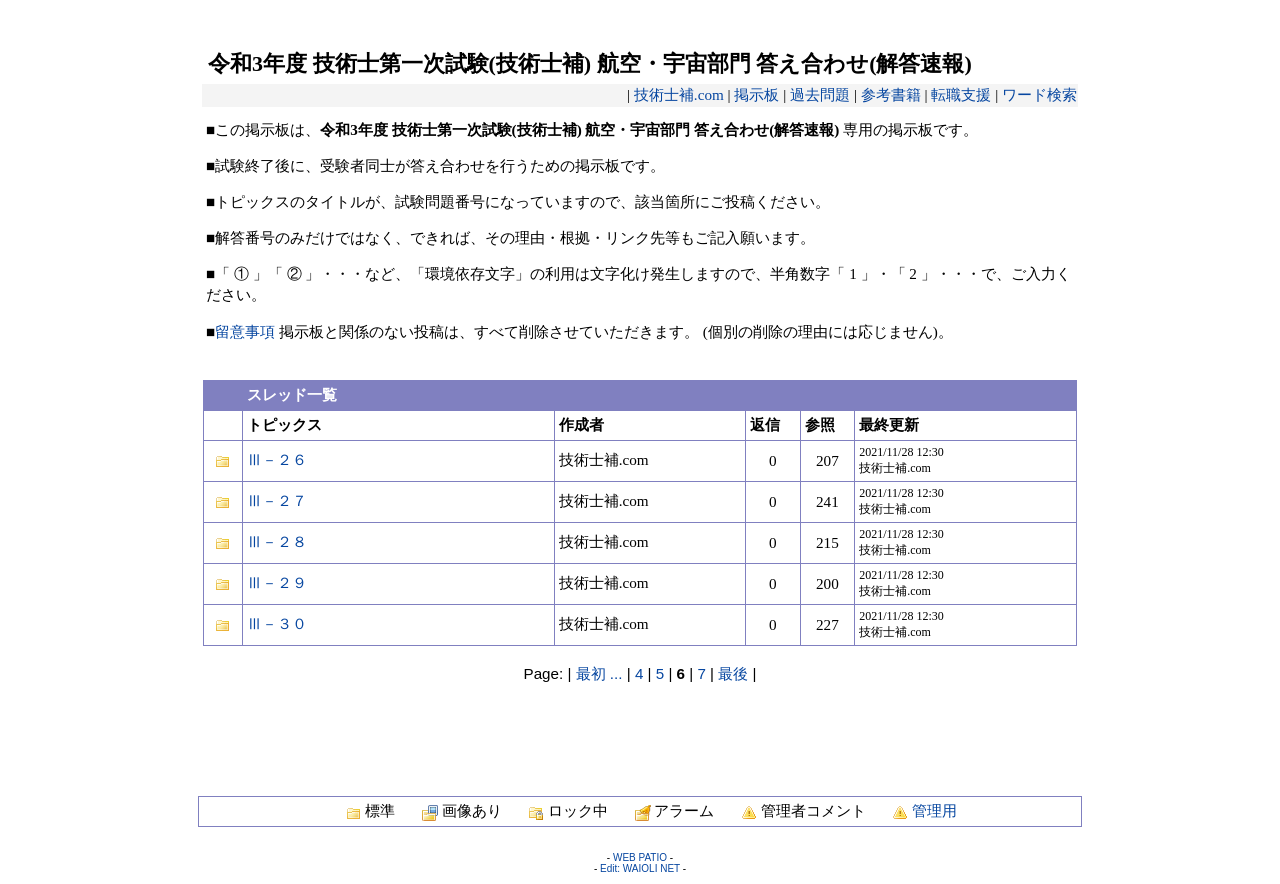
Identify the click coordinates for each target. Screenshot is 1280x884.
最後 (733, 673)
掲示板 (756, 94)
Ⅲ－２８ (277, 541)
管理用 (934, 810)
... (616, 673)
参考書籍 (891, 94)
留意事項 (245, 331)
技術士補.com (679, 94)
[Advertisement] (640, 729)
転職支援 (961, 94)
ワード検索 (1039, 94)
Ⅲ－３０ (277, 623)
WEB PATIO (640, 857)
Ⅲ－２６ (277, 459)
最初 (591, 673)
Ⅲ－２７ (277, 500)
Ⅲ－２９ (277, 582)
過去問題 (820, 94)
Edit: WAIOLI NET (640, 868)
